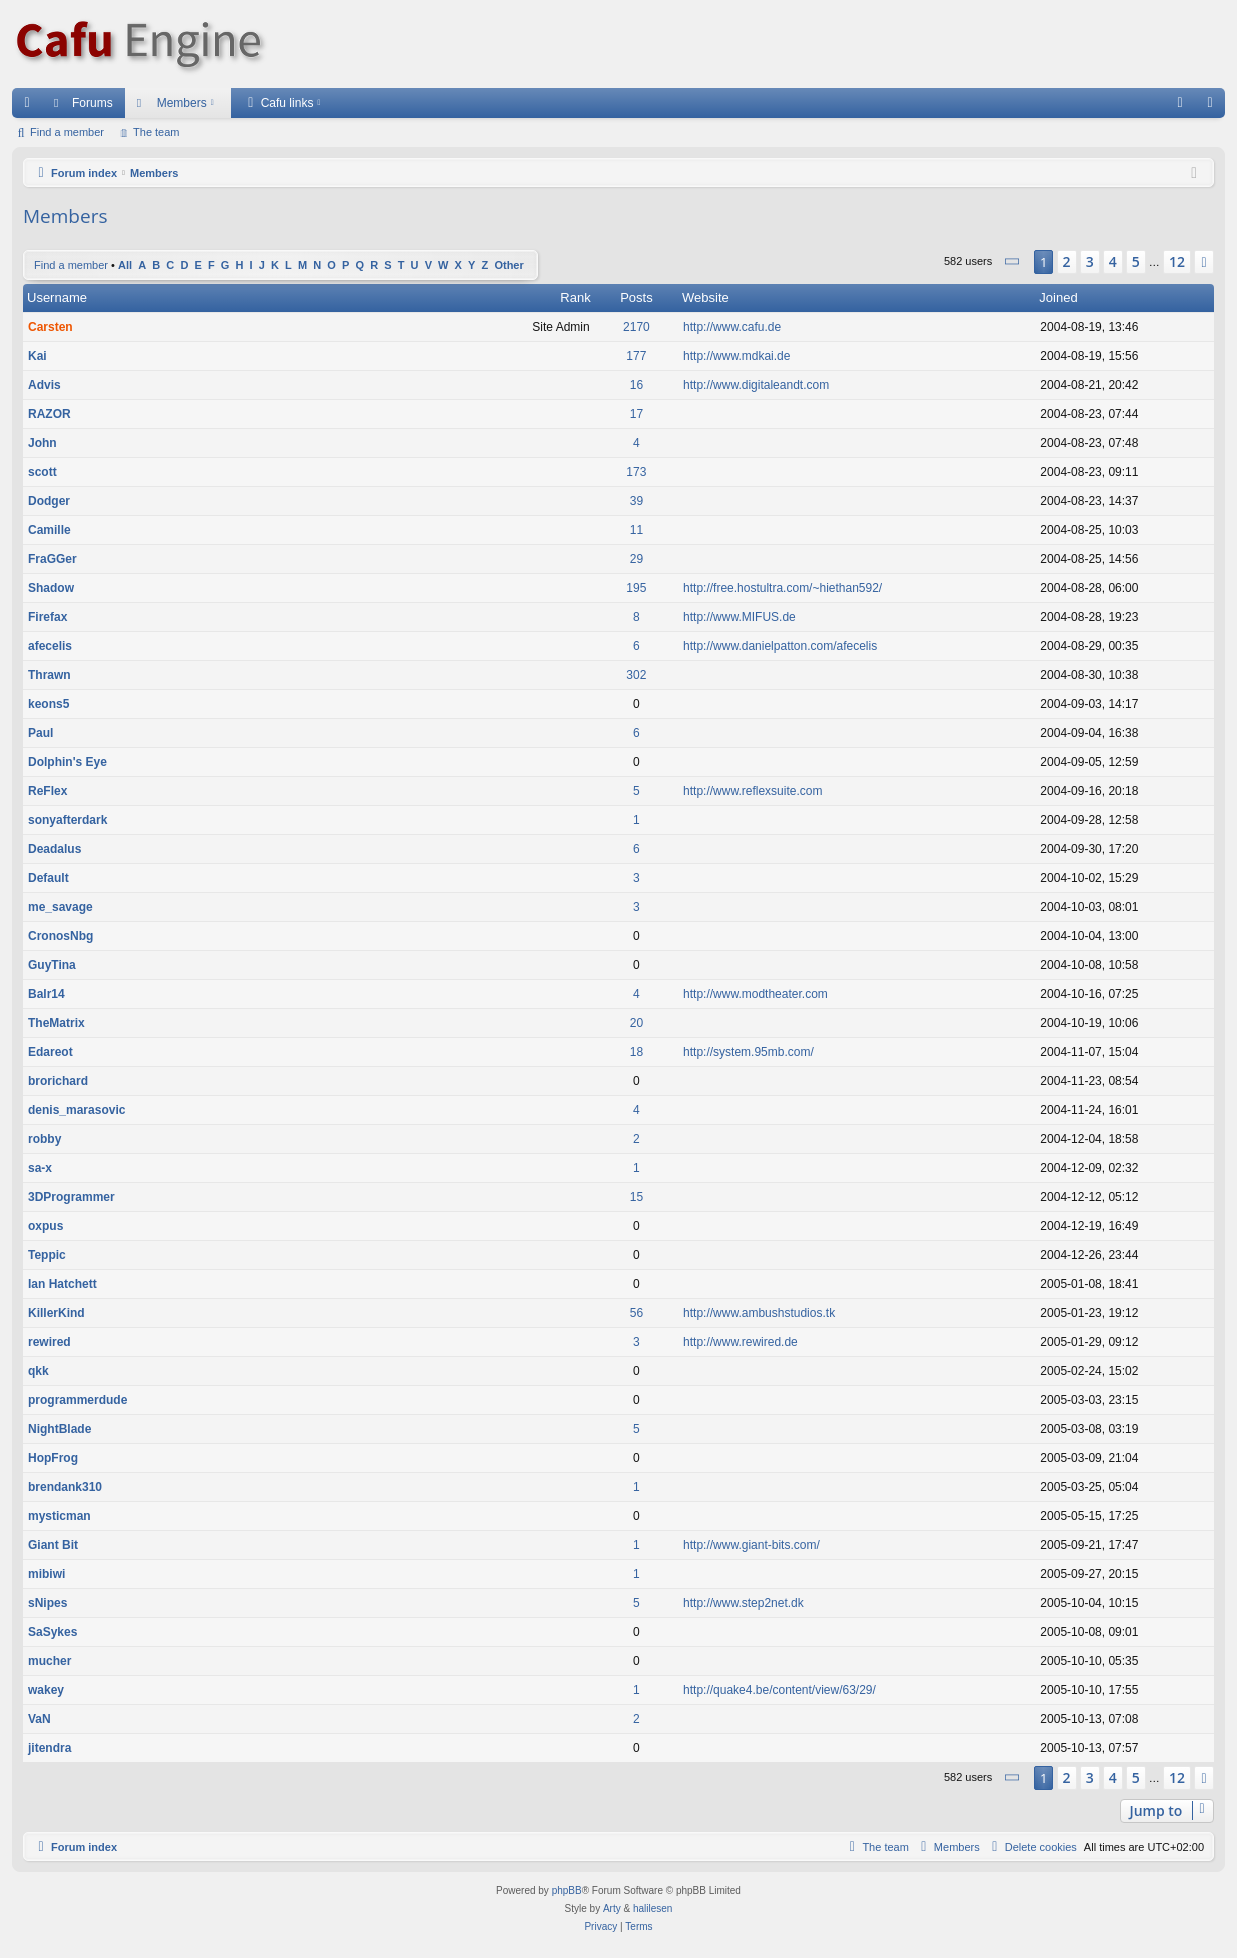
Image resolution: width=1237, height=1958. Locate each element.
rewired (49, 1342)
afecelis (50, 646)
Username (57, 297)
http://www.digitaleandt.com (756, 385)
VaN (39, 1719)
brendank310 (65, 1487)
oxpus (45, 1226)
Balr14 (46, 994)
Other (508, 265)
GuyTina (52, 965)
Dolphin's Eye (67, 762)
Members (182, 103)
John (42, 443)
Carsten (50, 327)
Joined (1058, 297)
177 (636, 356)
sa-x (40, 1168)
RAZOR (49, 414)
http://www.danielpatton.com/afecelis (780, 646)
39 (636, 501)
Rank (575, 297)
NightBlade (59, 1429)
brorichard (58, 1081)
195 (636, 588)
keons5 (48, 704)
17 (636, 414)
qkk (38, 1371)
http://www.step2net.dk (743, 1603)
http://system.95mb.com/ (748, 1052)
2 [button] (1067, 261)
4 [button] (1113, 261)
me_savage (60, 907)
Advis (44, 385)
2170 (636, 327)
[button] (1013, 261)
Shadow (51, 588)
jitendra (49, 1748)
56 (636, 1313)
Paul (40, 733)
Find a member (67, 132)
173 (636, 472)
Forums (92, 103)
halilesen (652, 1908)
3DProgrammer (71, 1197)
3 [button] (1090, 261)
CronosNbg (60, 936)
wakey (46, 1690)
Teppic (47, 1255)
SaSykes (52, 1632)
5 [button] (1136, 261)
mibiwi (46, 1574)
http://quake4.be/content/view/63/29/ (779, 1690)
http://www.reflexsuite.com (752, 791)
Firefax (47, 617)
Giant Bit (53, 1545)
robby (44, 1139)
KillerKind (56, 1313)
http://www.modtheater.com (755, 994)
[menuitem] (1180, 103)
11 (636, 530)
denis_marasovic (76, 1110)
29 (636, 559)
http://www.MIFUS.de (739, 617)
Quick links (31, 107)
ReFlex (47, 791)
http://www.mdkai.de (736, 356)
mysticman (59, 1516)
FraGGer (52, 559)
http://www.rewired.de (740, 1342)
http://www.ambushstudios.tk (759, 1313)
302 (636, 675)
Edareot (50, 1052)
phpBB (567, 1890)
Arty (612, 1908)
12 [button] (1177, 261)
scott (42, 472)
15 (636, 1197)
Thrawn (49, 675)
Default (48, 878)
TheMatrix (56, 1023)
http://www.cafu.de (732, 327)
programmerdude (77, 1400)
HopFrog (53, 1458)
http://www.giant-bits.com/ (751, 1545)
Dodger (49, 501)
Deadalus (54, 849)
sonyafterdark (67, 820)
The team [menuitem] (156, 132)
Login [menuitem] (1214, 107)
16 (636, 385)
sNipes (47, 1603)
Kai (37, 356)
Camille (49, 530)
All (125, 265)
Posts (636, 297)
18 (636, 1052)
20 (636, 1023)
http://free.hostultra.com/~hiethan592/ (782, 588)
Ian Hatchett (62, 1284)
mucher (49, 1661)
